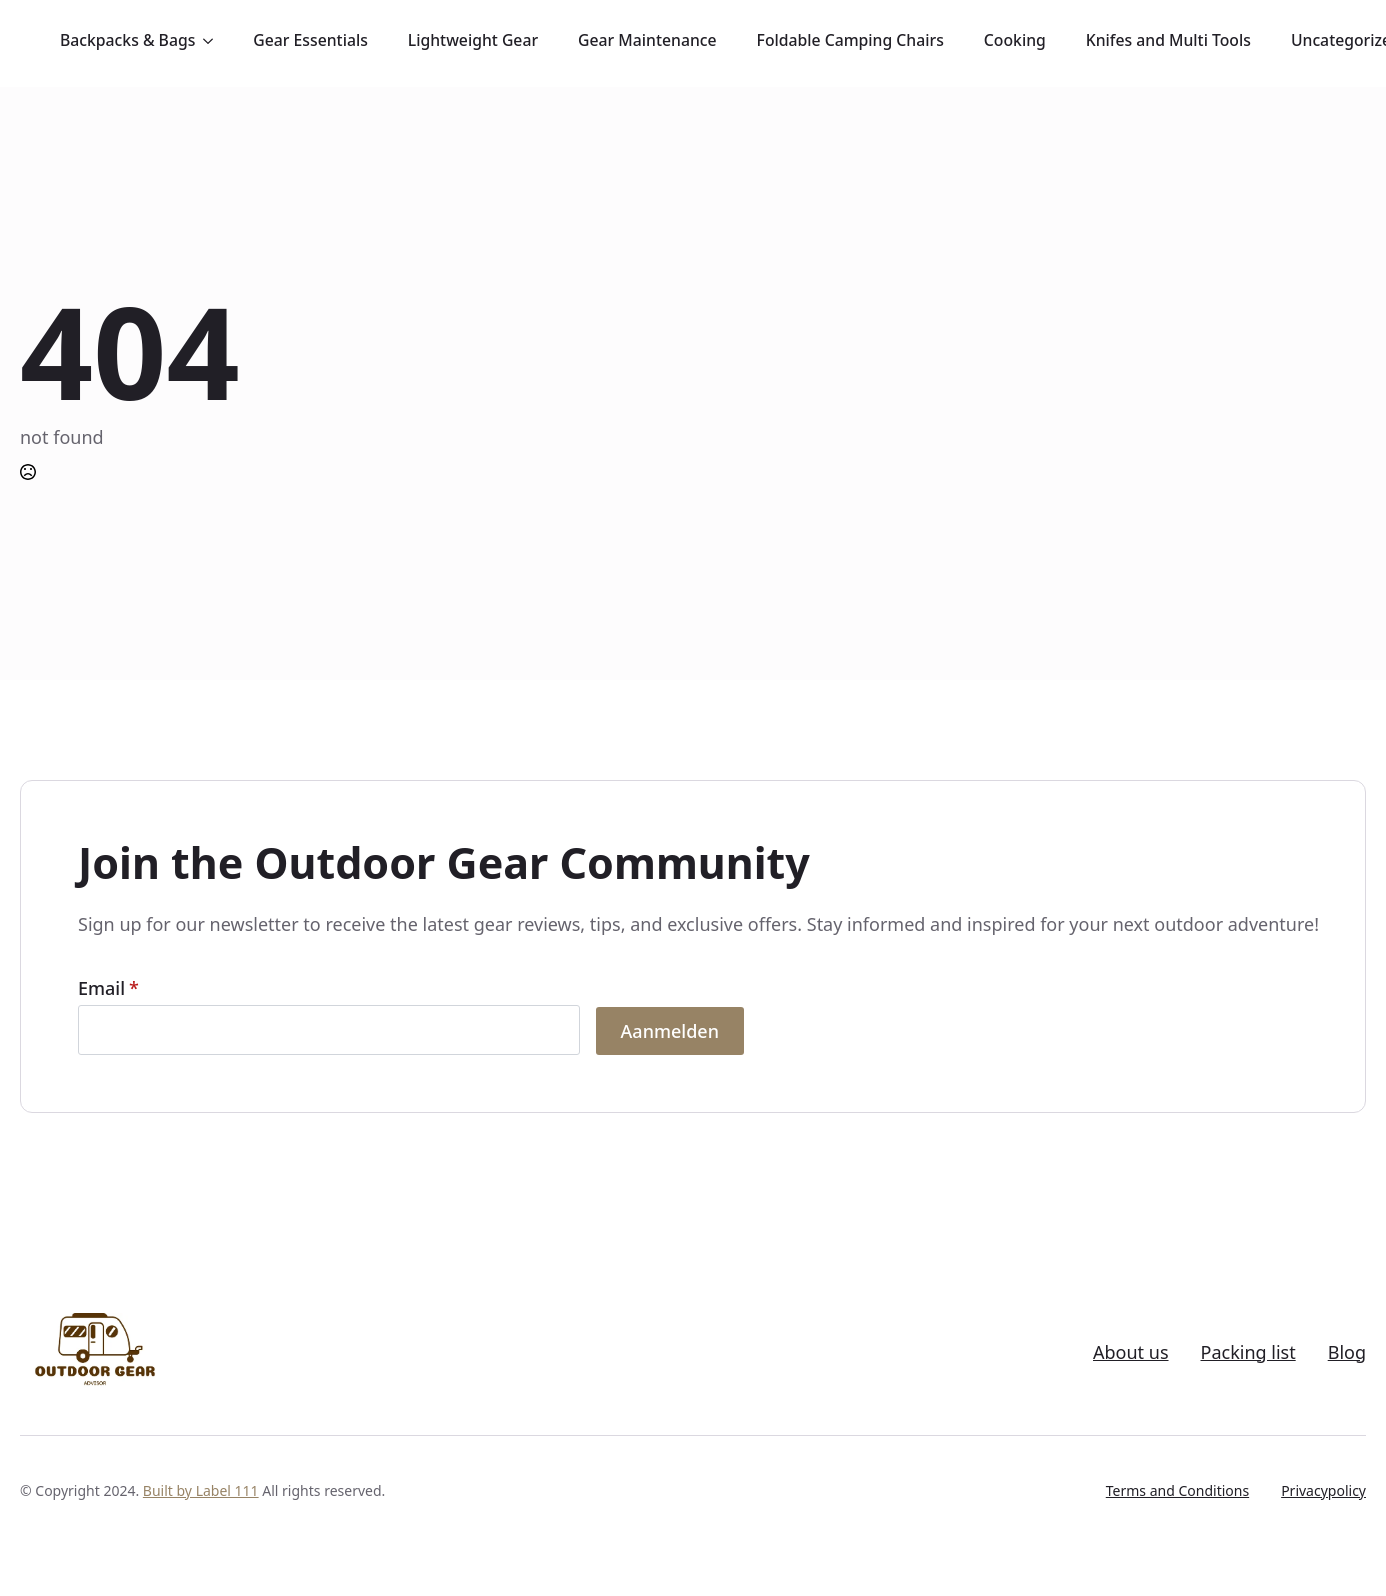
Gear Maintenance (647, 40)
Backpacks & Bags (127, 40)
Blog (1347, 1352)
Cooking (1015, 40)
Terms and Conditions (1177, 1490)
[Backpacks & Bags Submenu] (214, 41)
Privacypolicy (1323, 1490)
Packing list (1248, 1352)
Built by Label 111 (201, 1490)
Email (108, 988)
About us (1131, 1352)
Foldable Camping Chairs (850, 40)
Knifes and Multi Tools (1168, 40)
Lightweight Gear (473, 40)
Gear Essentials (310, 40)
